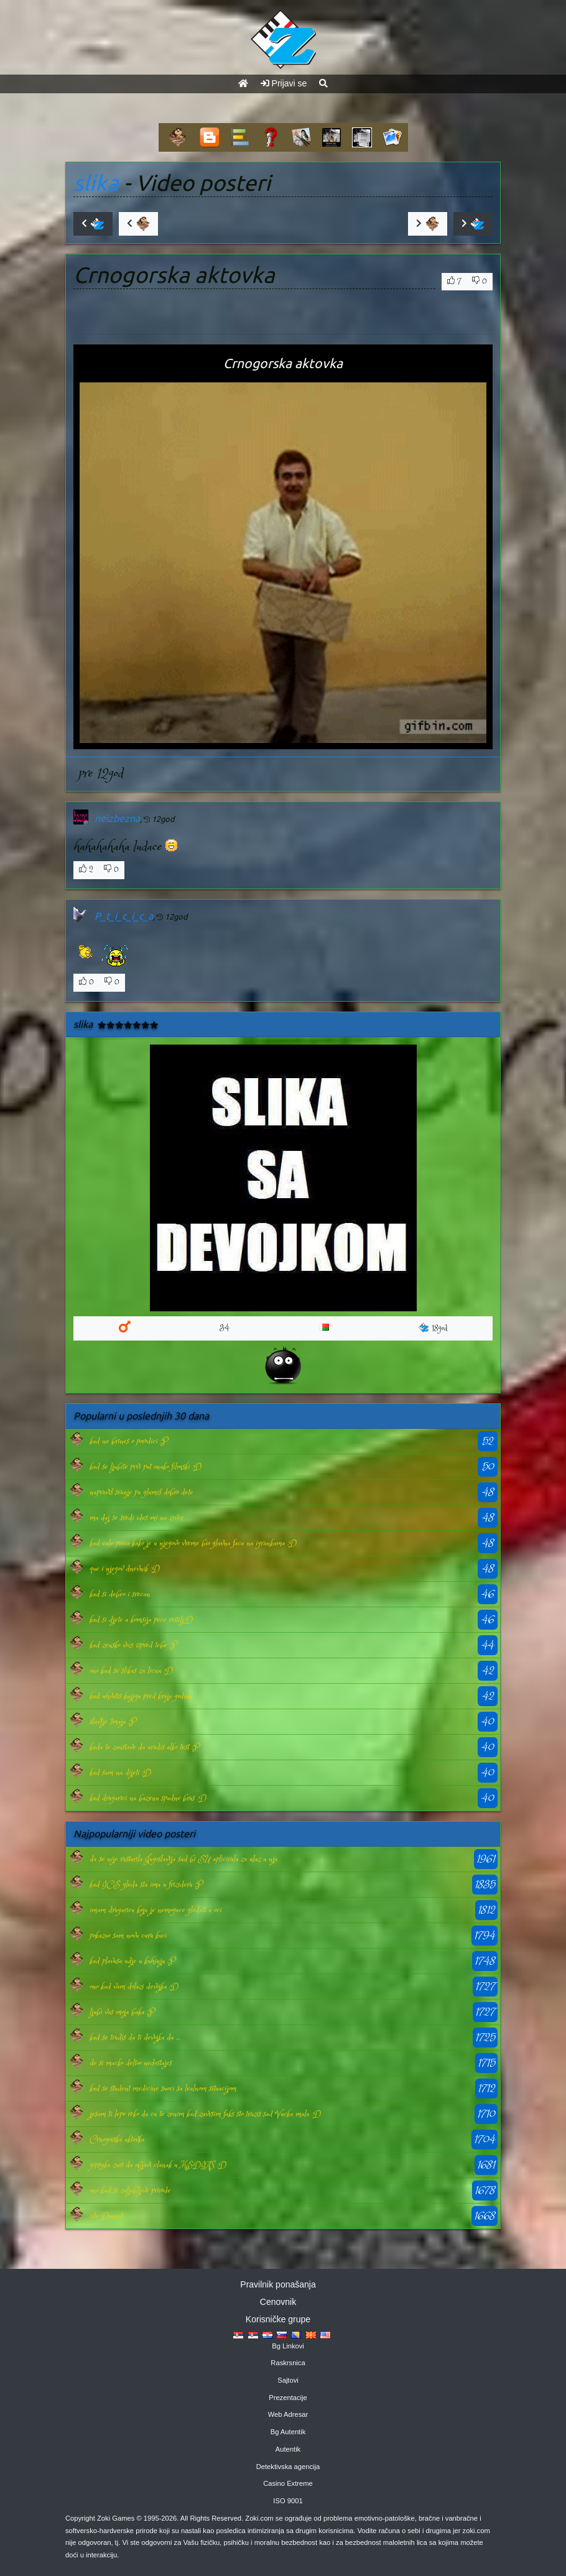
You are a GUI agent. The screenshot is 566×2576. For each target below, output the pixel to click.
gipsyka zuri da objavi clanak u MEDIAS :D (158, 2165)
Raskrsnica (288, 2362)
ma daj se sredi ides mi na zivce (136, 1518)
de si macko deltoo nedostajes (131, 2063)
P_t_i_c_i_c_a (124, 915)
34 (225, 1328)
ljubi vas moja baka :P (122, 2012)
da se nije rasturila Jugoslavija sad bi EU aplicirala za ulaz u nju (183, 1859)
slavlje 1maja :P (113, 1721)
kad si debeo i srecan (120, 1594)
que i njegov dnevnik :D (125, 1569)
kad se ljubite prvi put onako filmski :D (146, 1467)
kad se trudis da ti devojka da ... (135, 2037)
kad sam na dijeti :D (120, 1772)
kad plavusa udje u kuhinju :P (132, 1961)
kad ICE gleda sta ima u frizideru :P (146, 1884)
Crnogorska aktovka (117, 2139)
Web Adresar (288, 2414)
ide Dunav (106, 2216)
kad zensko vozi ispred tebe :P (133, 1645)
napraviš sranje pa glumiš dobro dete (141, 1492)
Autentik (288, 2449)
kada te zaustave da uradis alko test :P (144, 1747)
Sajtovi (288, 2380)
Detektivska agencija (288, 2466)
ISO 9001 (287, 2500)
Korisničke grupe (278, 2319)
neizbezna (117, 818)
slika (96, 182)
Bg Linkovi (288, 2346)
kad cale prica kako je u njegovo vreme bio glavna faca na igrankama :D (193, 1543)
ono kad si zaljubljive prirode (130, 2190)
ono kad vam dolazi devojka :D (134, 1986)
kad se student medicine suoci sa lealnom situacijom (163, 2088)
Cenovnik (278, 2302)
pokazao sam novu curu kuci (128, 1935)
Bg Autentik (288, 2431)
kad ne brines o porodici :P (128, 1441)
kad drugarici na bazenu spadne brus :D (148, 1798)
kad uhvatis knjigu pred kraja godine (141, 1696)
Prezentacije (288, 2397)
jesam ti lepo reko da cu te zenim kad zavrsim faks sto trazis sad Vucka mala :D (205, 2114)
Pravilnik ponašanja (277, 2284)
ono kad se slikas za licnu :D (131, 1670)
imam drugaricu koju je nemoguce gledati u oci (155, 1910)
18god (433, 1328)
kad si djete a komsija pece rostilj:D (141, 1619)
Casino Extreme (288, 2483)
